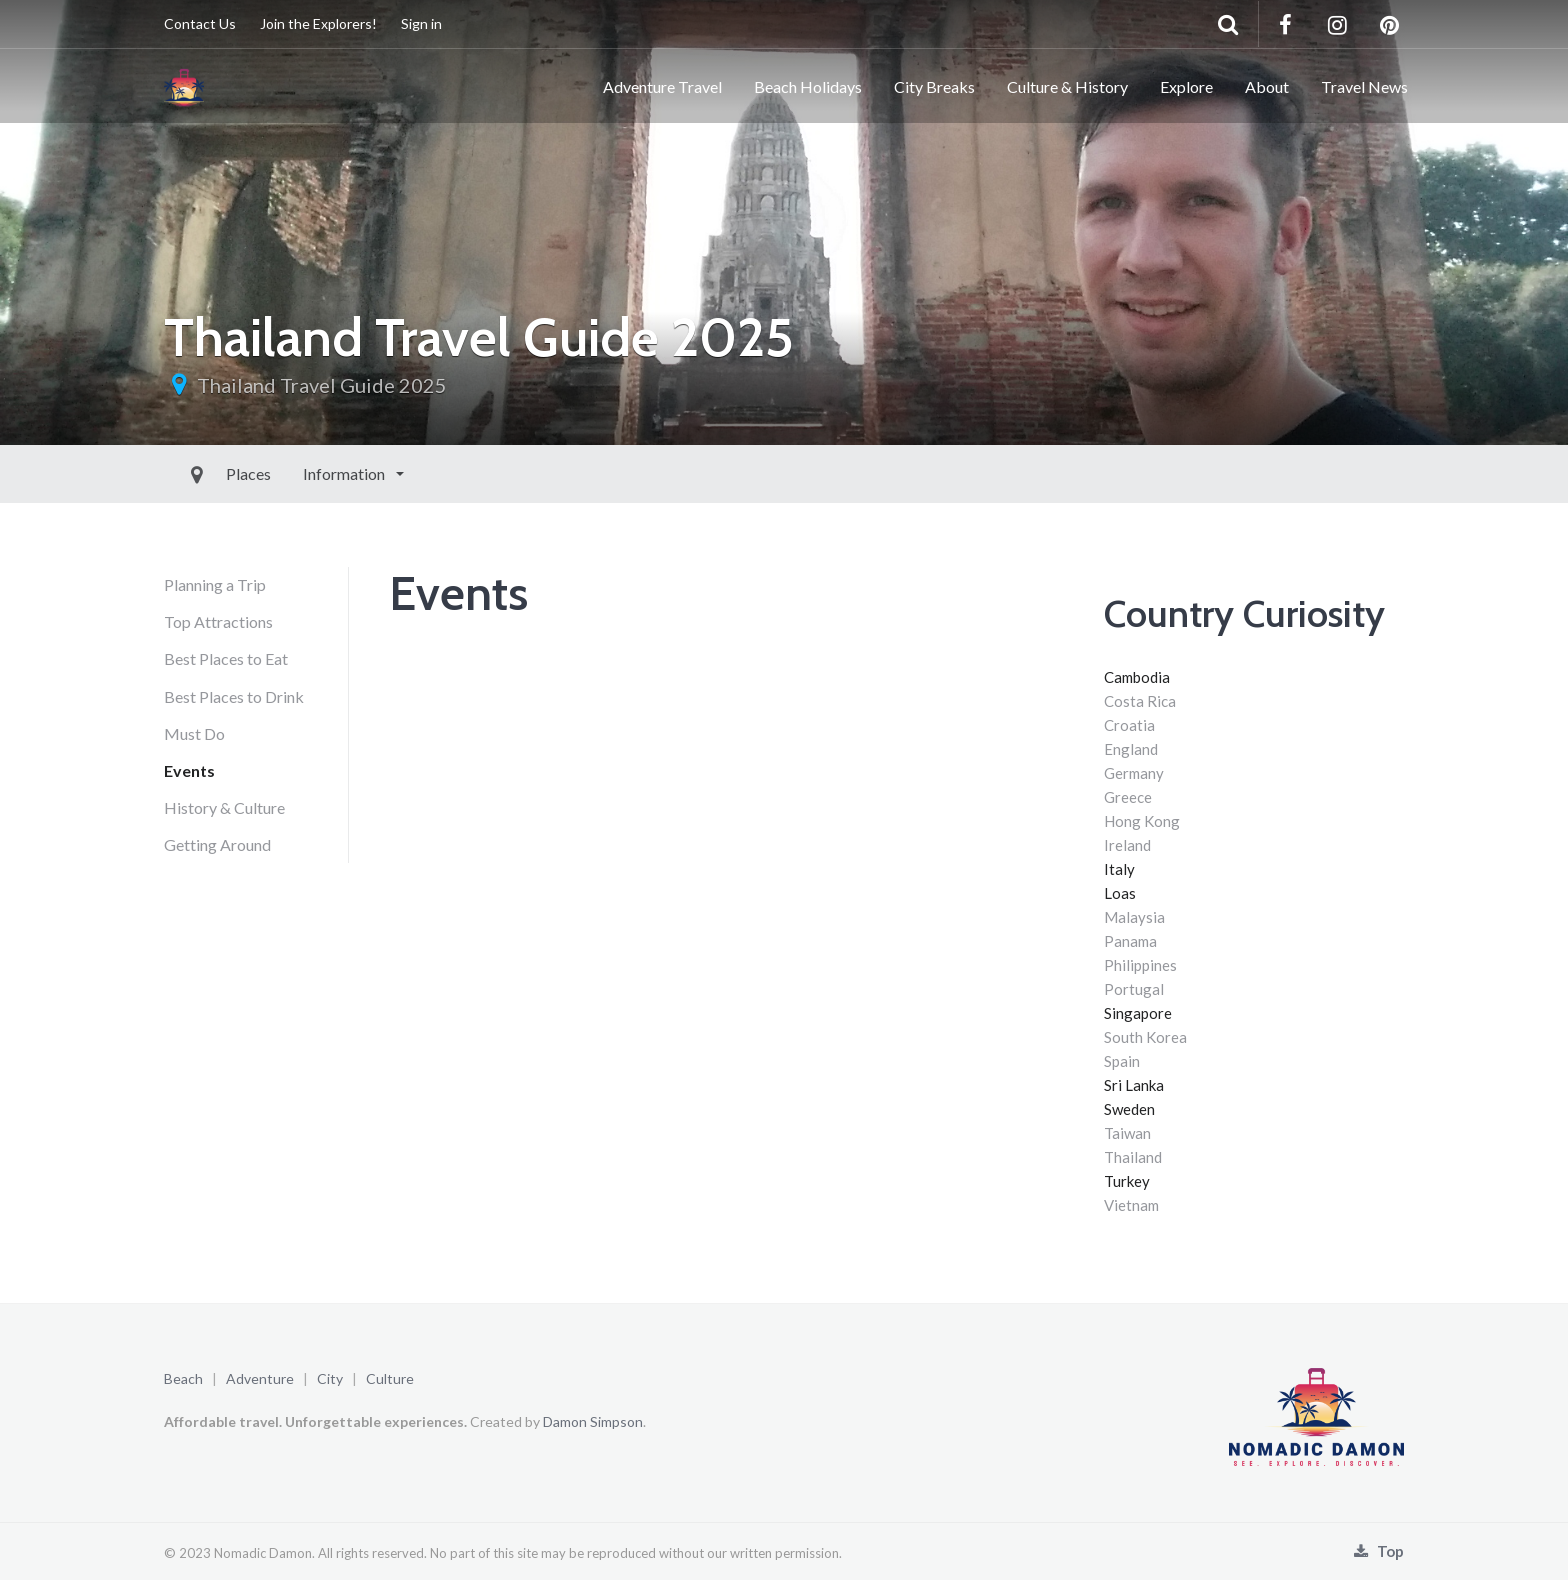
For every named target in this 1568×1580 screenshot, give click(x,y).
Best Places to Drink (234, 696)
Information (299, 473)
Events (189, 770)
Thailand (1133, 1157)
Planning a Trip (215, 584)
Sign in (421, 23)
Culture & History (1067, 86)
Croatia (1129, 725)
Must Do (194, 733)
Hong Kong (1142, 821)
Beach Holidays (808, 86)
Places (202, 473)
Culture (390, 1378)
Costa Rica (1140, 701)
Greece (1128, 797)
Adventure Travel (662, 86)
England (1131, 749)
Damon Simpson (593, 1421)
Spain (1122, 1061)
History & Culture (224, 807)
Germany (1134, 773)
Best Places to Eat (226, 658)
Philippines (1140, 965)
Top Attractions (218, 621)
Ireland (1127, 845)
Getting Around (217, 844)
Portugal (1134, 989)
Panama (1130, 941)
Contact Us (200, 23)
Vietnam (1131, 1205)
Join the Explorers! (318, 23)
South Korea (1145, 1037)
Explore (1186, 86)
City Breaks (934, 86)
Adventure (260, 1378)
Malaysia (1134, 917)
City (330, 1378)
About (1267, 86)
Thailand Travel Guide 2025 (322, 385)
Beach (183, 1378)
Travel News (1364, 86)
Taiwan (1127, 1133)
